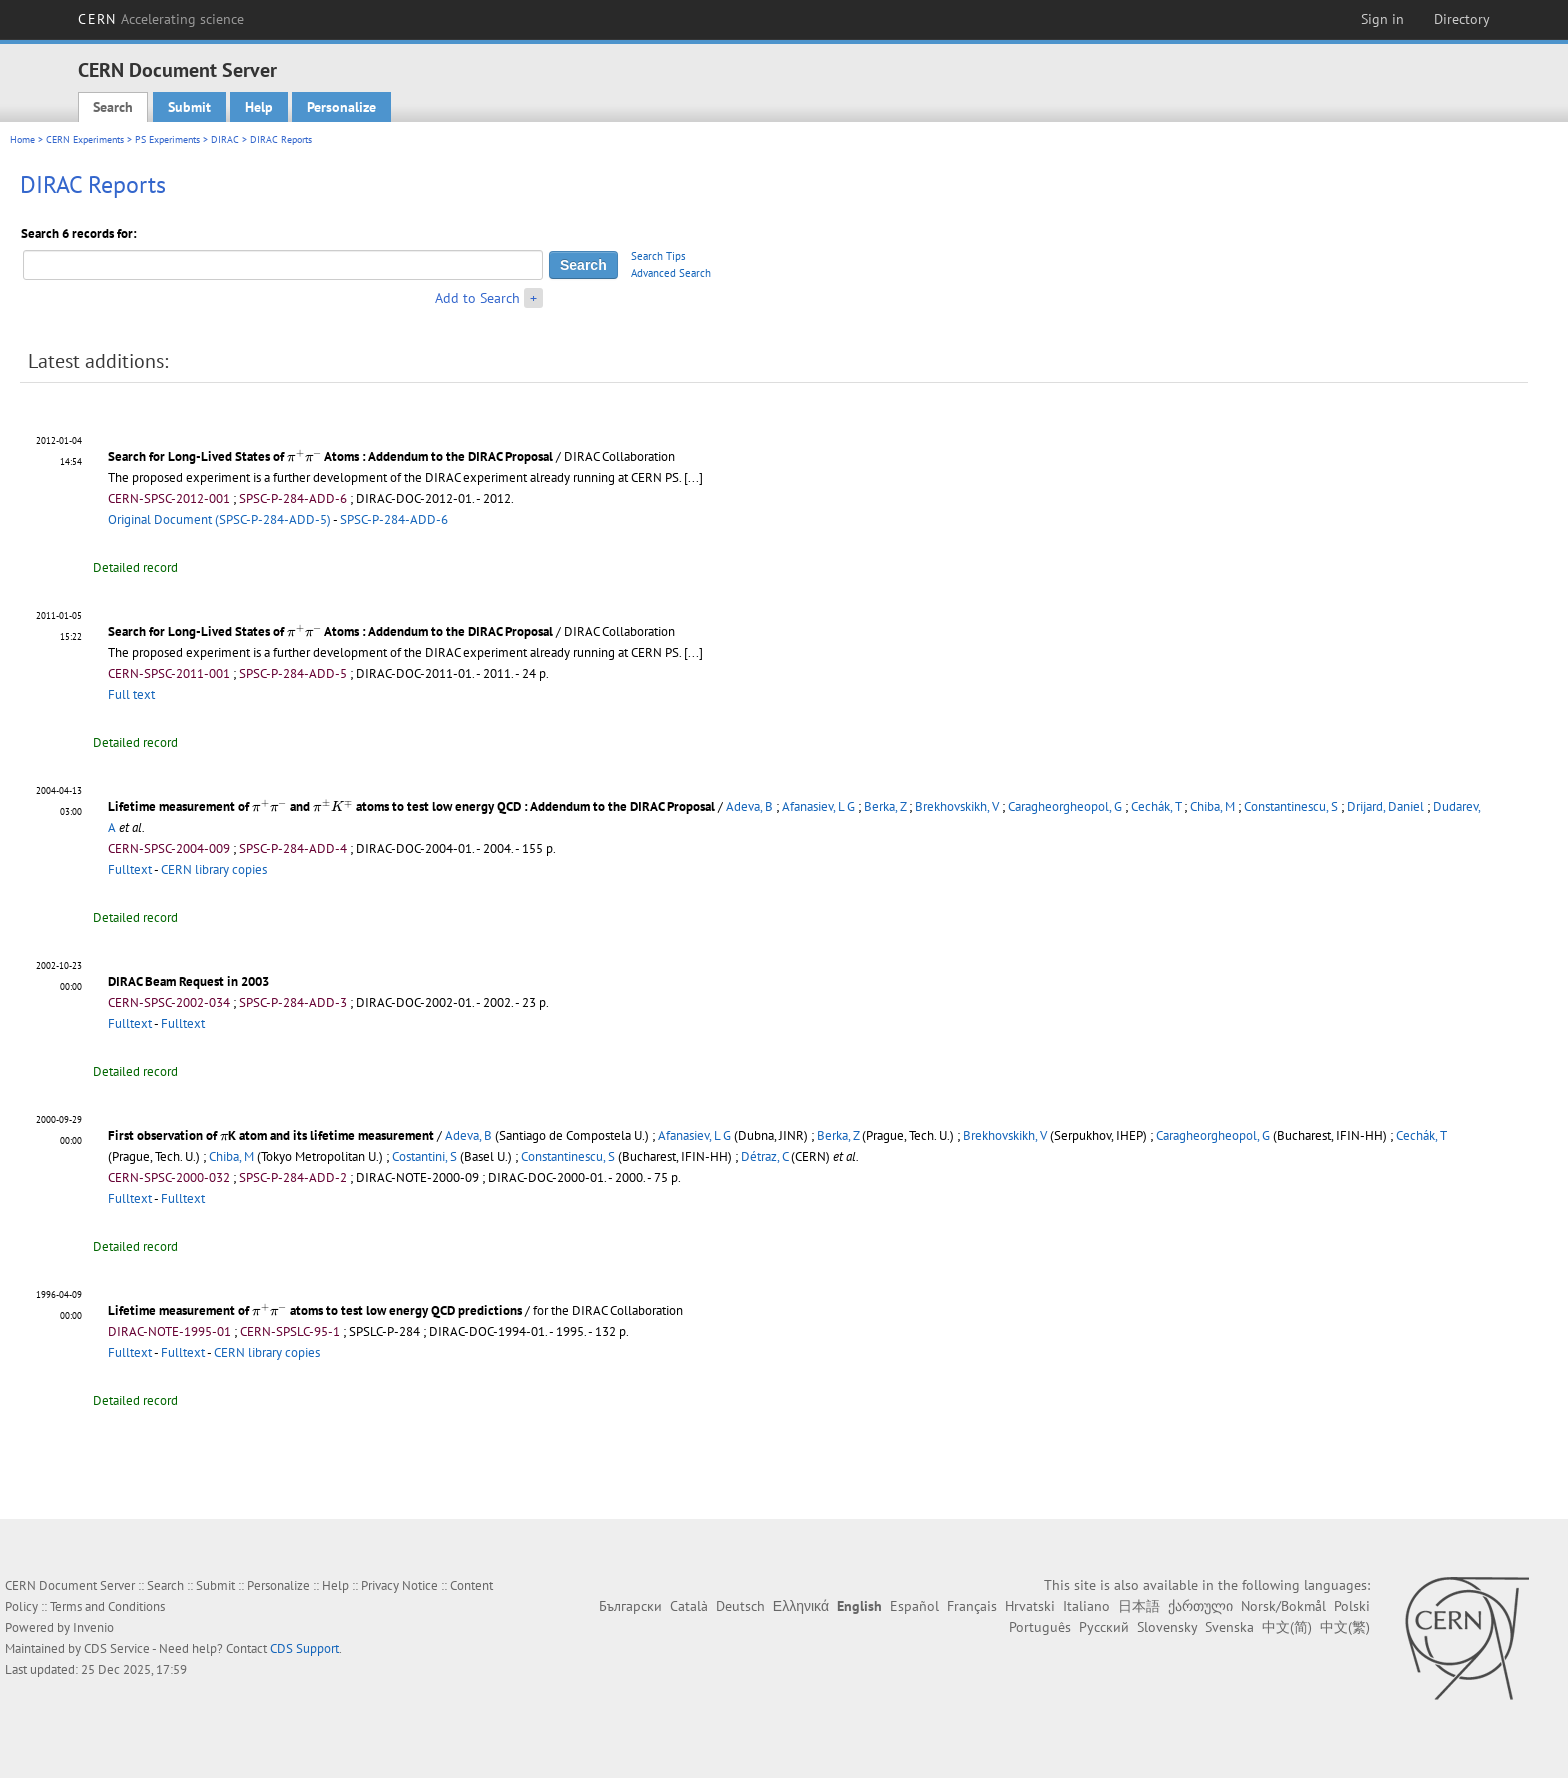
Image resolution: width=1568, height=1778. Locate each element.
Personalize (341, 107)
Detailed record (135, 567)
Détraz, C (764, 1156)
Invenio (93, 1627)
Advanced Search (671, 273)
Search (113, 107)
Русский (1104, 1627)
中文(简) (1287, 1627)
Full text (131, 694)
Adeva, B (749, 806)
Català (689, 1606)
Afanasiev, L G (818, 806)
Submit (189, 107)
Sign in (1382, 19)
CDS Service (117, 1648)
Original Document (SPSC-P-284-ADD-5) (219, 519)
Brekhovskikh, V (957, 806)
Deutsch (740, 1606)
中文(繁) (1345, 1627)
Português (1040, 1627)
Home (22, 139)
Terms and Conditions (107, 1606)
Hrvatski (1030, 1606)
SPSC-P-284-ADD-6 (394, 519)
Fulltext (130, 869)
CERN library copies (214, 869)
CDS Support (304, 1648)
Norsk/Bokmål (1283, 1606)
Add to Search (477, 298)
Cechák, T (1156, 806)
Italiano (1086, 1606)
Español (914, 1606)
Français (972, 1606)
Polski (1352, 1606)
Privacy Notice (399, 1585)
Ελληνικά (801, 1606)
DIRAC (225, 139)
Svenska (1229, 1627)
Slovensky (1167, 1627)
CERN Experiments (85, 139)
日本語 (1139, 1606)
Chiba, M (1212, 806)
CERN (161, 19)
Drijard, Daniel (1385, 806)
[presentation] (304, 455)
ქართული (1200, 1606)
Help (259, 107)
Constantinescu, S (1291, 806)
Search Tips (658, 256)
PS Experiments (167, 139)
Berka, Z (885, 806)
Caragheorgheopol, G (1065, 806)
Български (630, 1606)
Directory (1462, 19)
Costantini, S (424, 1156)
